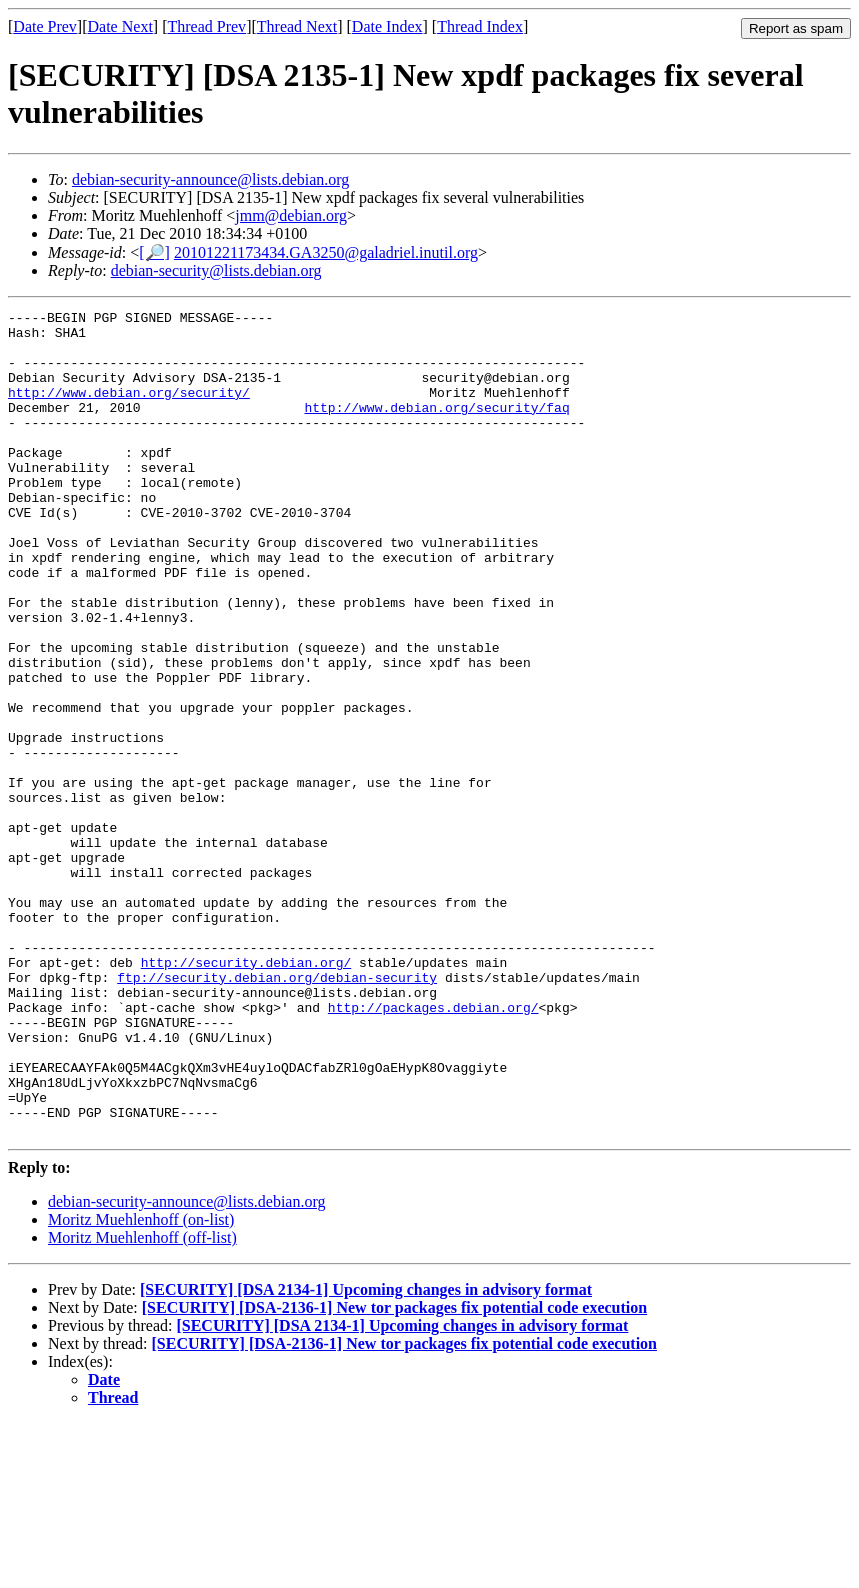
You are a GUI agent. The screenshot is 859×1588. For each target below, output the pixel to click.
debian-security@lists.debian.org (216, 270)
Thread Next (297, 26)
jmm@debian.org (291, 215)
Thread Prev (206, 26)
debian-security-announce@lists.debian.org (210, 179)
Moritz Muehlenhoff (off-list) (142, 1402)
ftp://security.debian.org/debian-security (277, 1112)
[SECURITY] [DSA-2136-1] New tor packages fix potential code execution (394, 1472)
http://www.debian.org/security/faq (436, 428)
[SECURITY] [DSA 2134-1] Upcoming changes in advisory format (366, 1454)
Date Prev (45, 26)
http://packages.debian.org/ (433, 1148)
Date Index (387, 26)
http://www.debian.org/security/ (129, 410)
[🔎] (154, 252)
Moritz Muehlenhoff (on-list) (141, 1384)
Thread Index (480, 26)
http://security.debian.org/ (246, 1094)
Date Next (120, 26)
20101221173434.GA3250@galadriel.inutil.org (326, 252)
